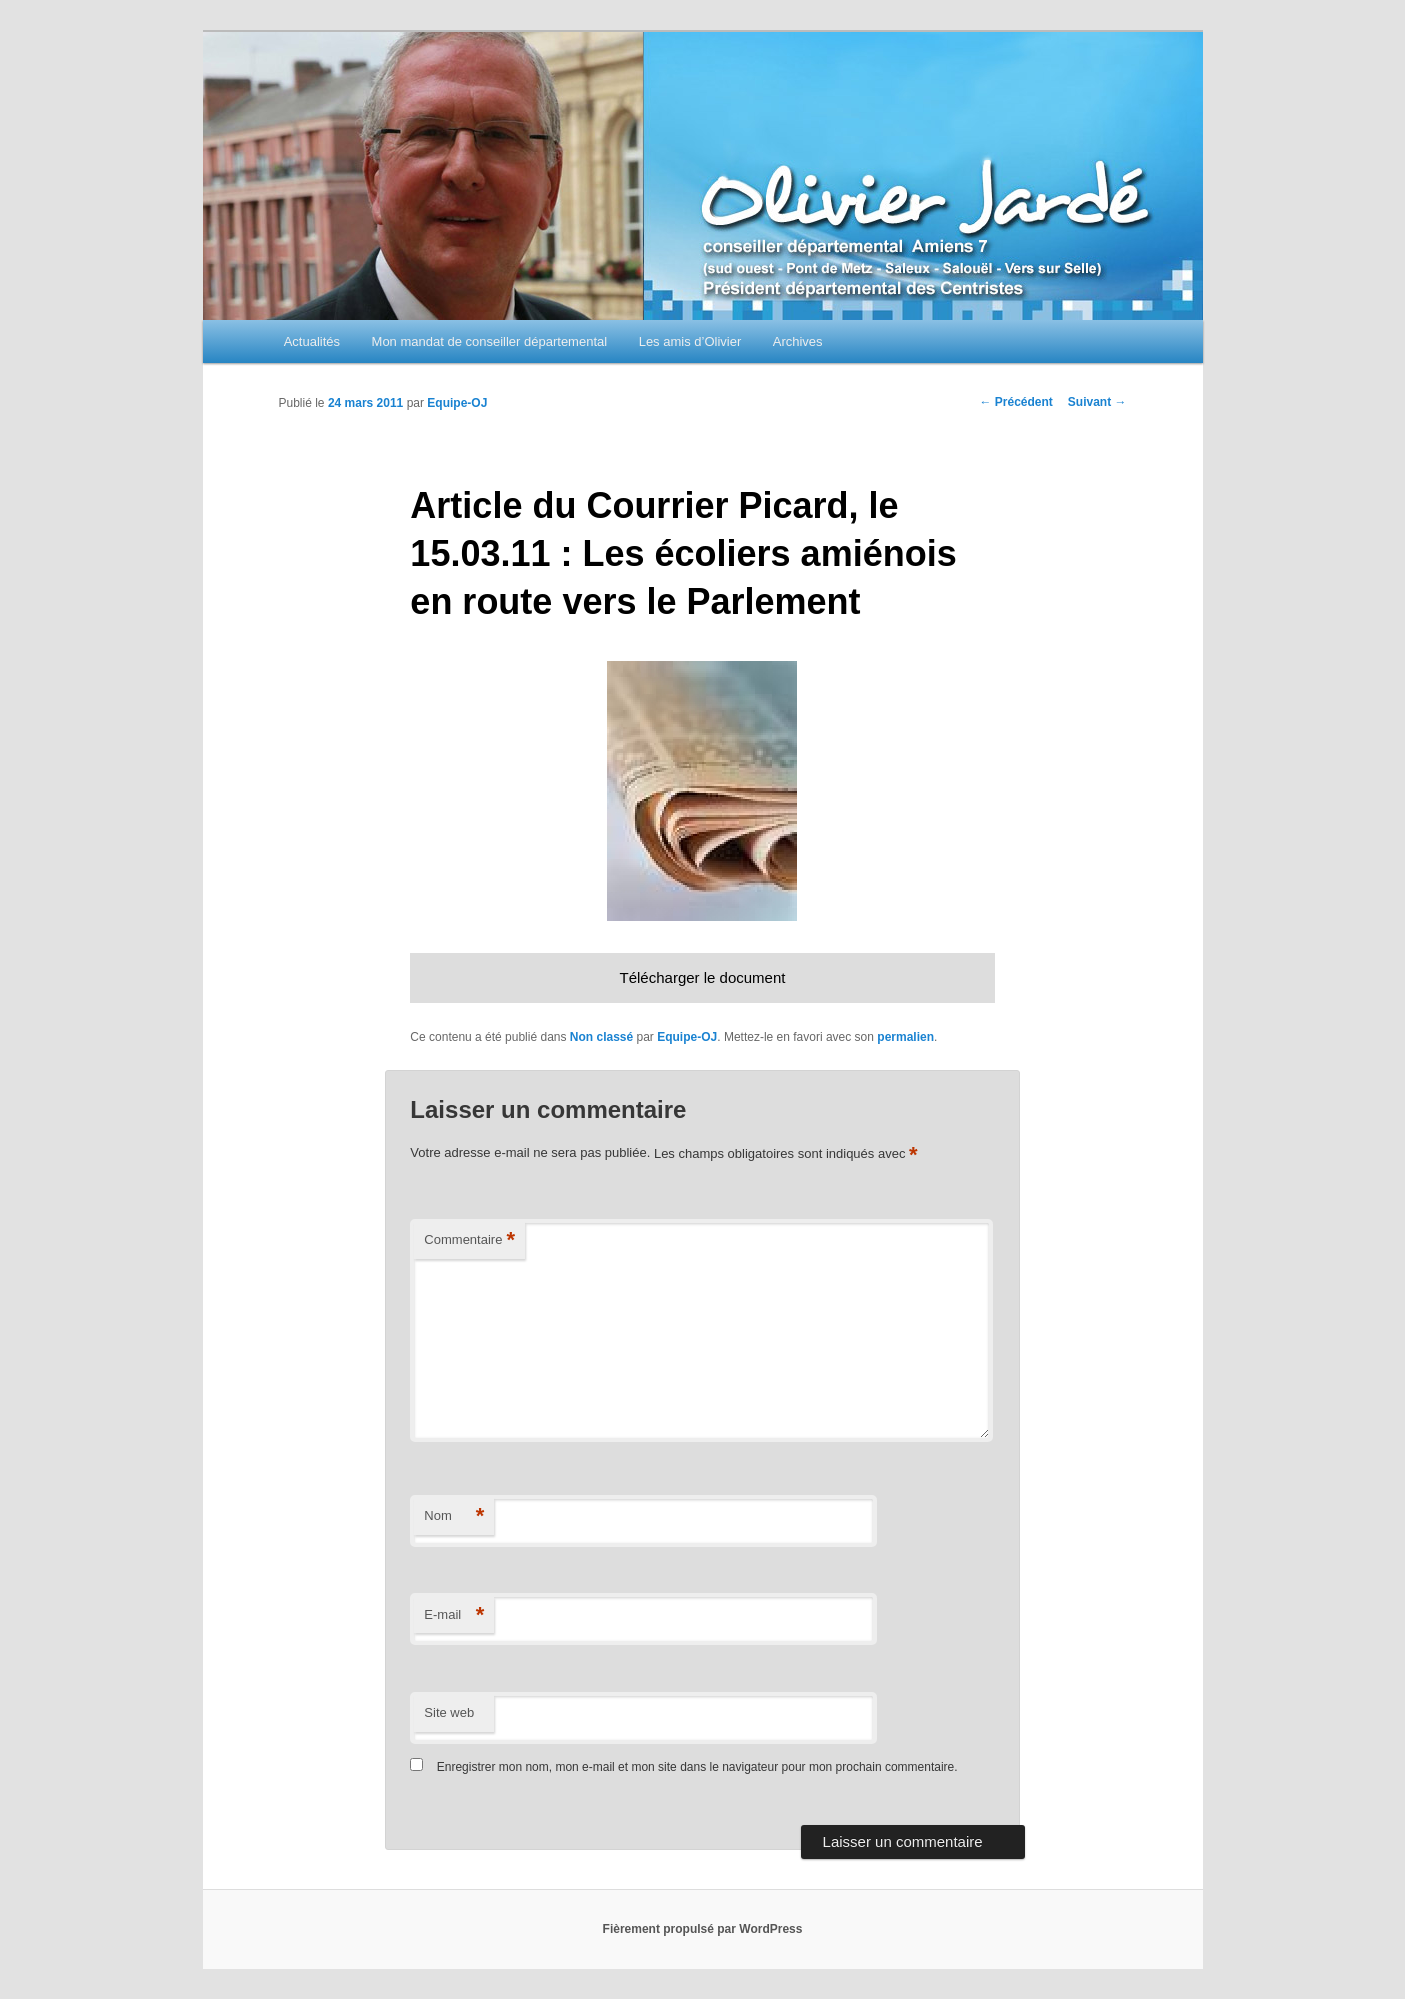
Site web (449, 1712)
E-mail (454, 1615)
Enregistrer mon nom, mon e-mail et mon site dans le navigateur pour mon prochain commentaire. (697, 1767)
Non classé (601, 1037)
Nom (454, 1516)
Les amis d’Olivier (690, 341)
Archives (798, 341)
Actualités (312, 341)
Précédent (1015, 402)
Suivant (1097, 402)
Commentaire (469, 1240)
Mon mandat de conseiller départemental (490, 341)
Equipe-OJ (457, 403)
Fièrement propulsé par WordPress (703, 1929)
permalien (905, 1037)
